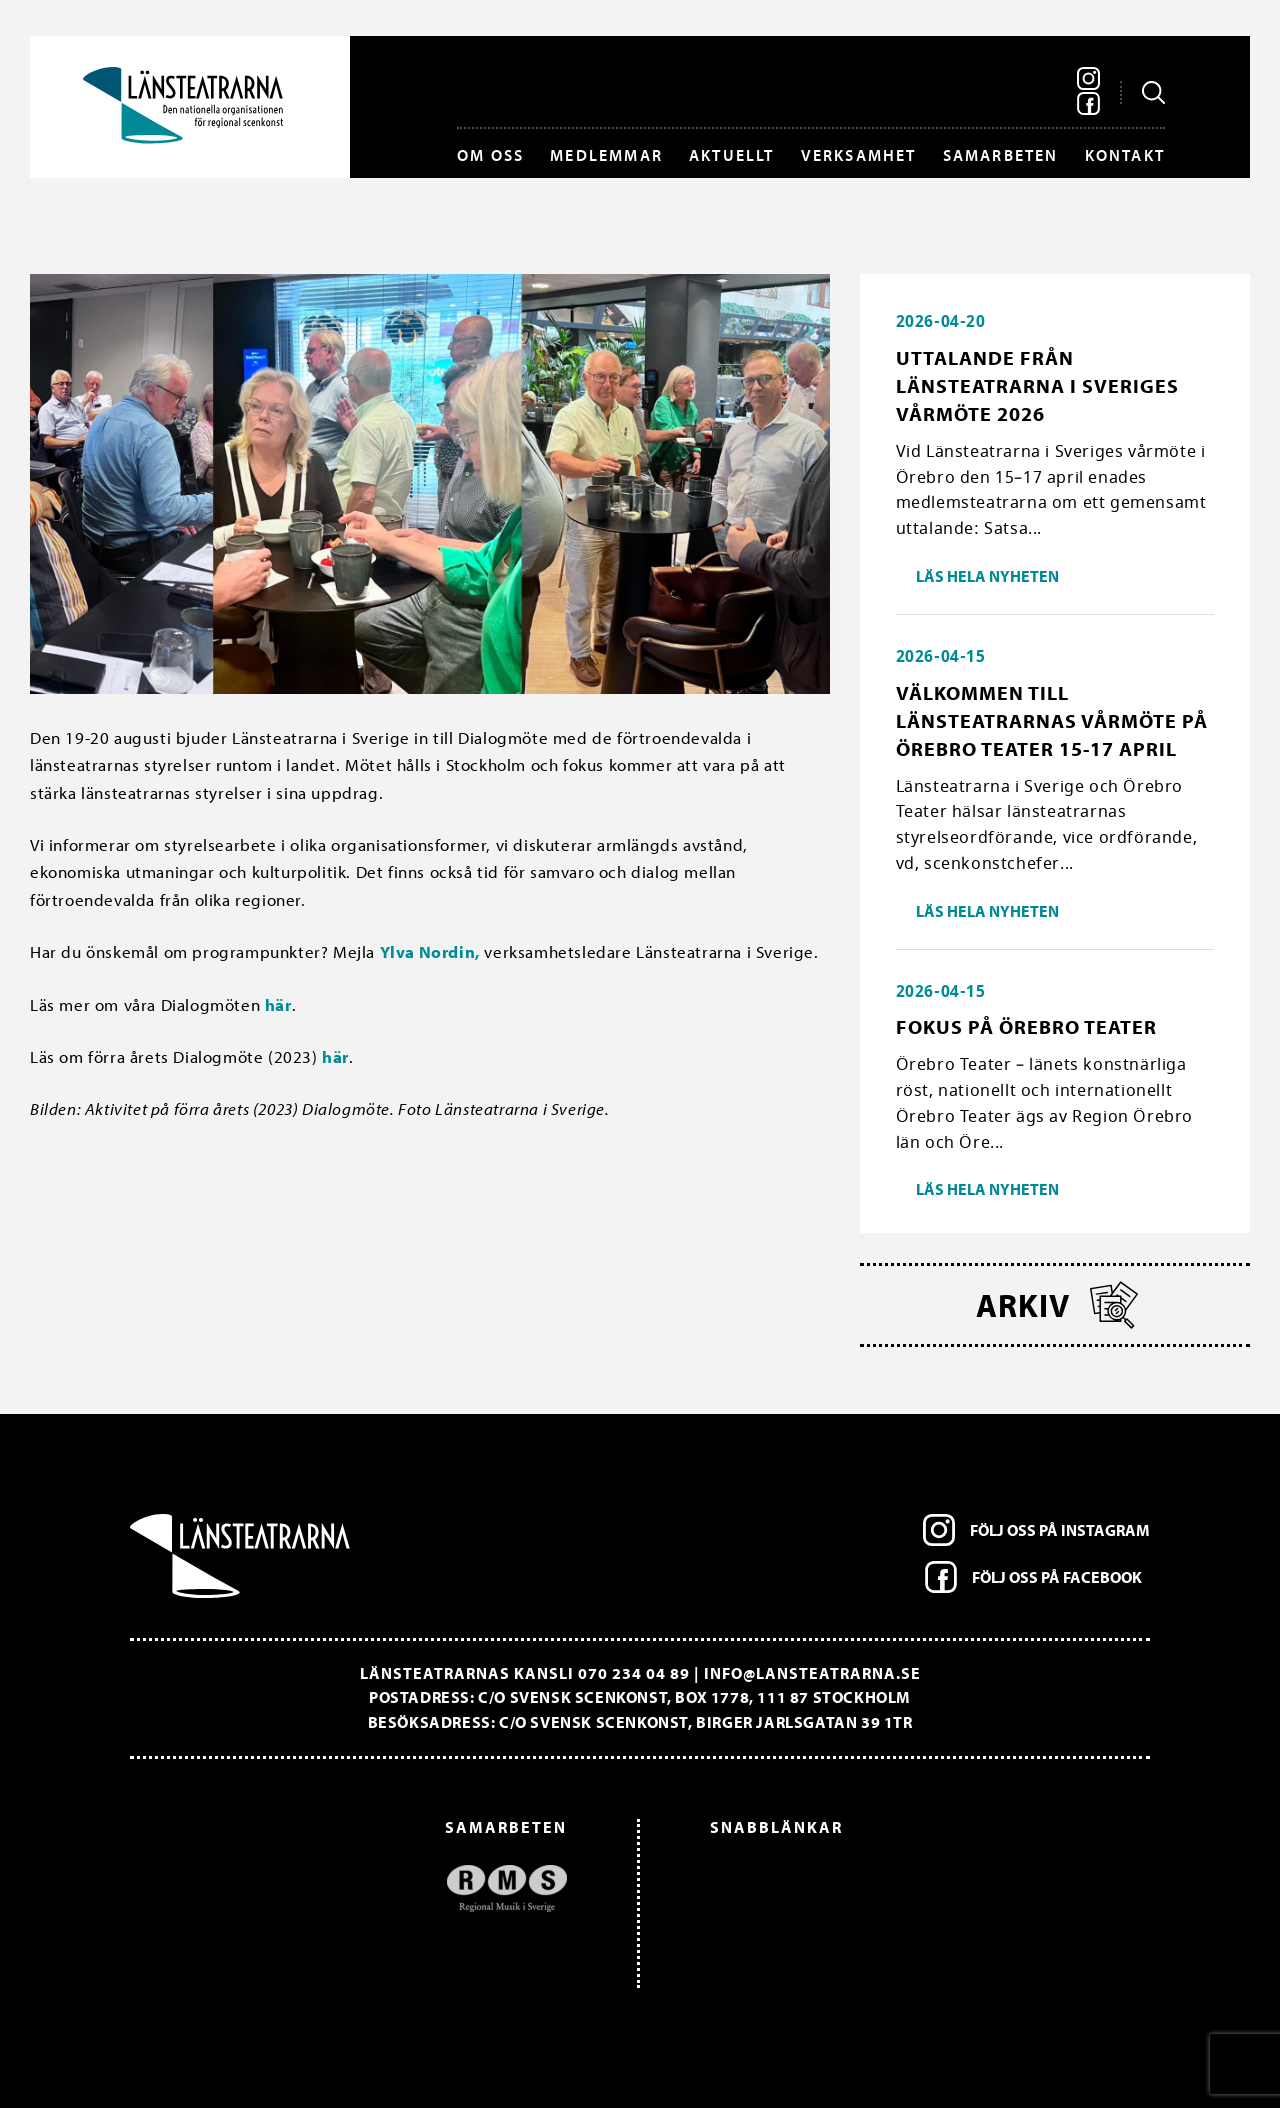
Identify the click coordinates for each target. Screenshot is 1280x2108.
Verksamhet (859, 155)
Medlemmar (606, 155)
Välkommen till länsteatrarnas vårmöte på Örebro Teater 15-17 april (1052, 720)
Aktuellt (732, 155)
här (278, 1004)
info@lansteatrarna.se (812, 1673)
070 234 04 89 (634, 1673)
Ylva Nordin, (430, 951)
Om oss (490, 155)
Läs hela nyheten (987, 576)
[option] (358, 1888)
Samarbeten (1001, 155)
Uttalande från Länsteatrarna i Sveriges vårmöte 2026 (1037, 385)
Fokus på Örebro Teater (1026, 1026)
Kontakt (1125, 155)
